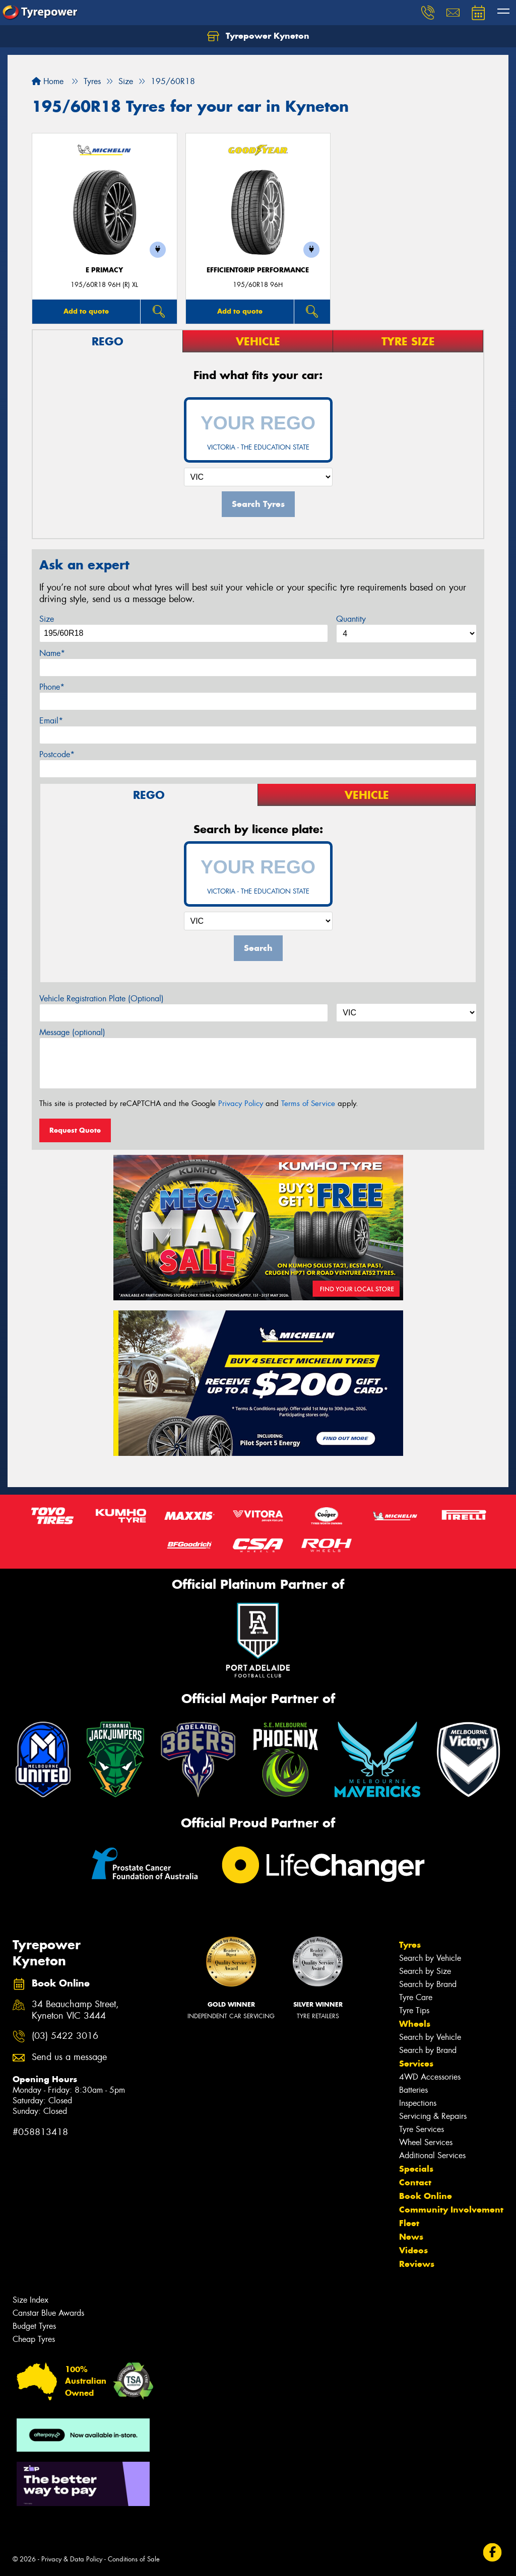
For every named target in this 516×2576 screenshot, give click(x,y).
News (411, 2236)
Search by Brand (428, 1984)
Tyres (410, 1944)
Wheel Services (426, 2142)
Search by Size (425, 1971)
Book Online (425, 2195)
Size (46, 619)
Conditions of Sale (134, 2559)
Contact (415, 2182)
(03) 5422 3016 (65, 2036)
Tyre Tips (414, 2010)
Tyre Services (421, 2129)
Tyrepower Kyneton (258, 36)
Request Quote (75, 1130)
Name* (52, 653)
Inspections (417, 2103)
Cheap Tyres (34, 2339)
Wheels (414, 2023)
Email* (51, 720)
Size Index (30, 2300)
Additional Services (432, 2155)
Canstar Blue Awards (48, 2313)
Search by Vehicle (430, 1958)
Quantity (351, 619)
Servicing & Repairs (433, 2116)
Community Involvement (451, 2209)
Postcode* (57, 754)
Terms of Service (308, 1103)
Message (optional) (72, 1032)
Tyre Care (415, 1997)
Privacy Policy (240, 1103)
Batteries (413, 2090)
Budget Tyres (34, 2326)
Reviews (416, 2263)
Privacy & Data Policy (71, 2559)
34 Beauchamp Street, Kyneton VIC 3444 (75, 2010)
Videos (413, 2250)
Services (416, 2063)
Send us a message (69, 2057)
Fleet (409, 2223)
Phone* (51, 687)
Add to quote (86, 311)
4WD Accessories (430, 2077)
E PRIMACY (104, 270)
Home (47, 81)
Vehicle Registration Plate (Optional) (101, 998)
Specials (416, 2168)
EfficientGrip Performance (258, 270)
